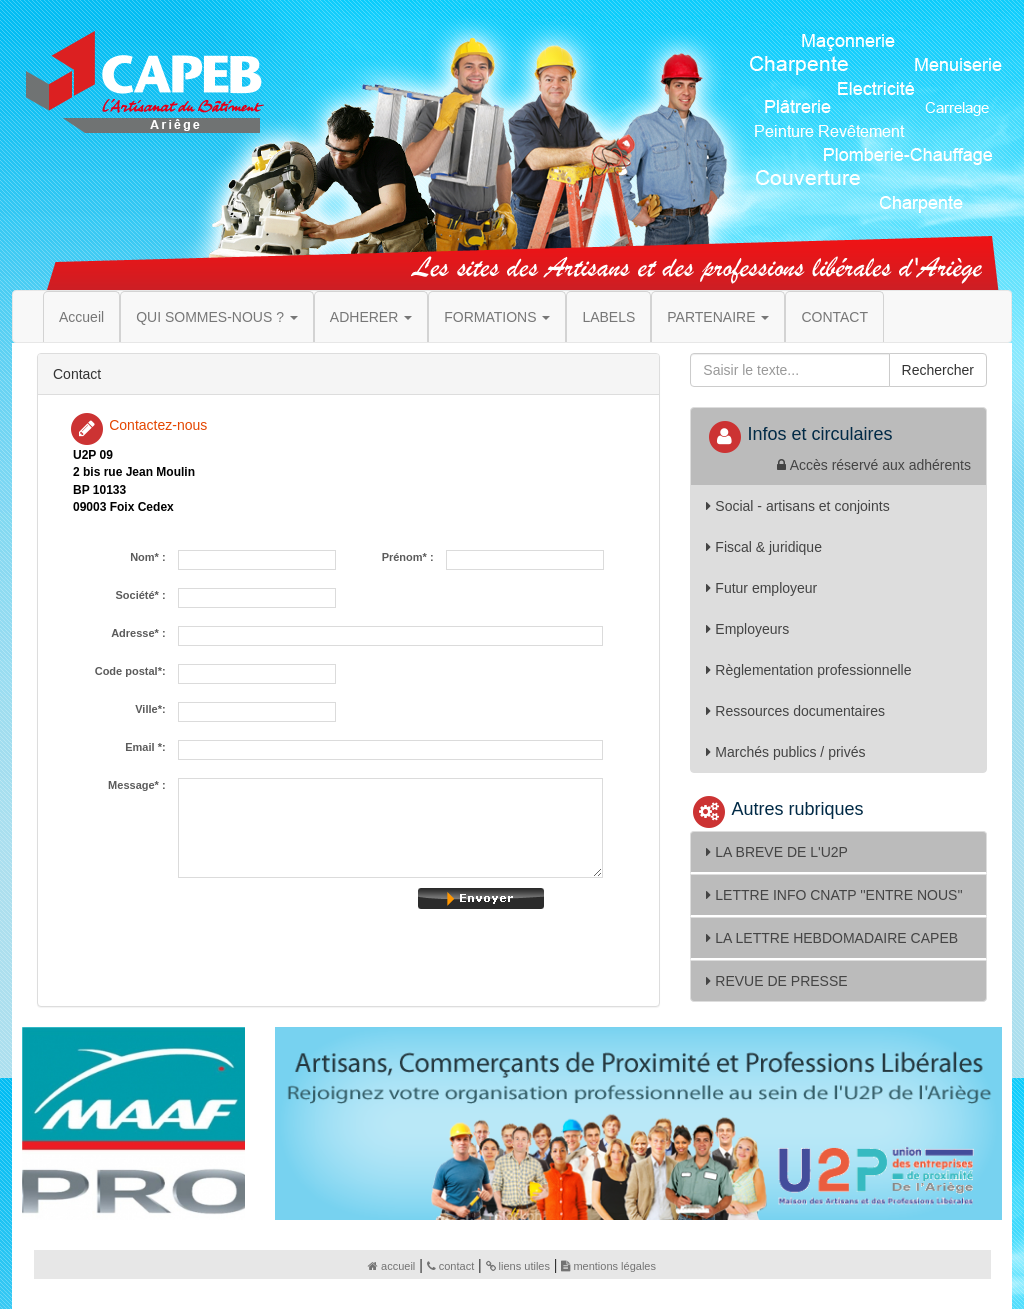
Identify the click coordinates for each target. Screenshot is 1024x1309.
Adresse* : (141, 633)
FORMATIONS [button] (497, 317)
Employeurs (747, 629)
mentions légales (608, 1266)
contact (450, 1266)
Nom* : (151, 557)
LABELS (608, 317)
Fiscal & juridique (764, 547)
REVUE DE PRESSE (776, 981)
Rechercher (938, 370)
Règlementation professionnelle (808, 670)
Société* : (143, 595)
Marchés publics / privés (785, 752)
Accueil (81, 317)
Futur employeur (761, 588)
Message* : (140, 785)
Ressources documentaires (795, 711)
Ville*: (153, 709)
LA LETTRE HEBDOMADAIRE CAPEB (832, 938)
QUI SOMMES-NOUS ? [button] (217, 317)
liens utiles (518, 1266)
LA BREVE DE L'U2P (777, 852)
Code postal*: (133, 671)
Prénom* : (411, 557)
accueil (391, 1266)
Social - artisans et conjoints (797, 506)
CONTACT (834, 317)
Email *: (148, 747)
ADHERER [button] (371, 317)
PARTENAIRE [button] (718, 317)
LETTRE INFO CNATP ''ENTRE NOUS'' (834, 895)
